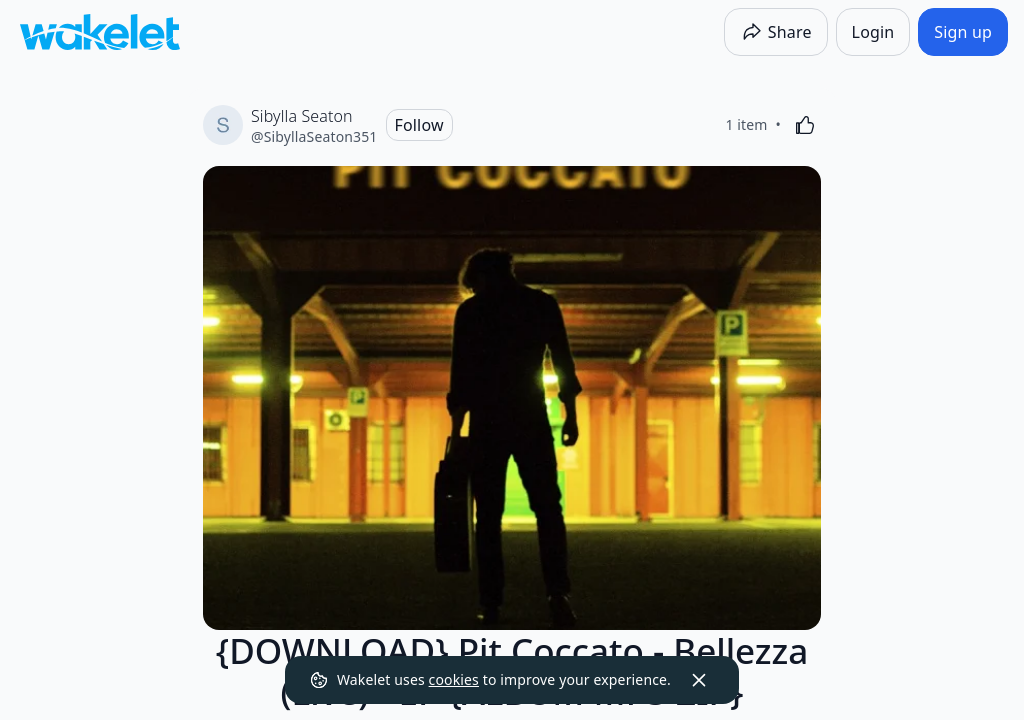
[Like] (805, 125)
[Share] (776, 32)
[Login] (873, 32)
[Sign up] (963, 32)
